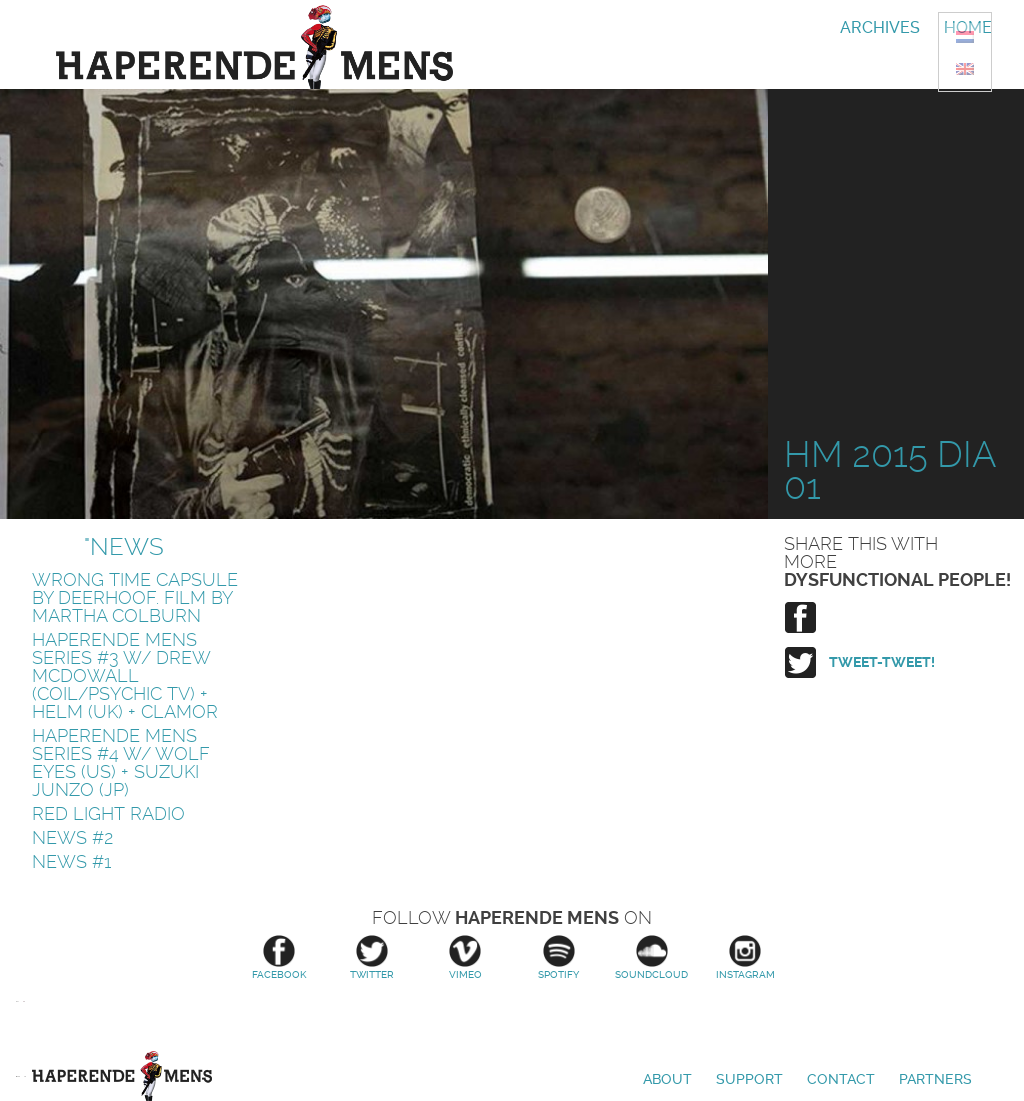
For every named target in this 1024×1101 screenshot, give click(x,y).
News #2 (72, 837)
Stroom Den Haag (24, 1026)
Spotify (558, 957)
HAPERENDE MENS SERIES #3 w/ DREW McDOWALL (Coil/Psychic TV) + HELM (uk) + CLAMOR (125, 675)
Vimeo (465, 957)
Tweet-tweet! (882, 662)
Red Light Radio (108, 813)
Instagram (745, 957)
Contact (841, 1079)
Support (749, 1079)
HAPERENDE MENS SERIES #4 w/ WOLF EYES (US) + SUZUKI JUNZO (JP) (121, 762)
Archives (880, 27)
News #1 (71, 861)
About (667, 1079)
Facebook (278, 957)
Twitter (371, 957)
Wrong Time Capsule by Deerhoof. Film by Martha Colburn (135, 597)
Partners (935, 1079)
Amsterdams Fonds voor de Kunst (17, 1026)
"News (124, 547)
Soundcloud (651, 957)
